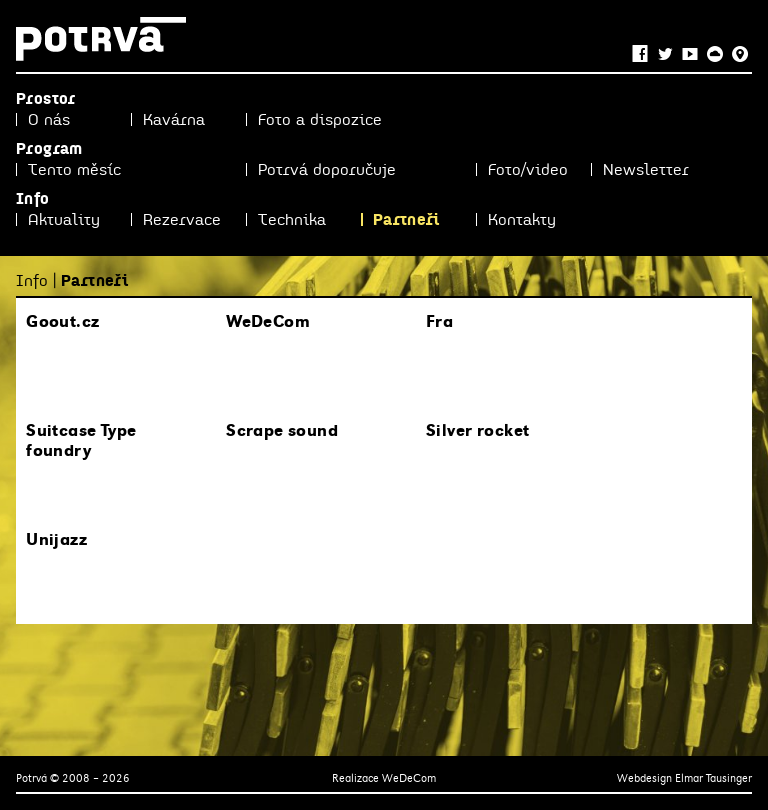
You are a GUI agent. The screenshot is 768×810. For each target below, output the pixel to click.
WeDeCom (409, 778)
